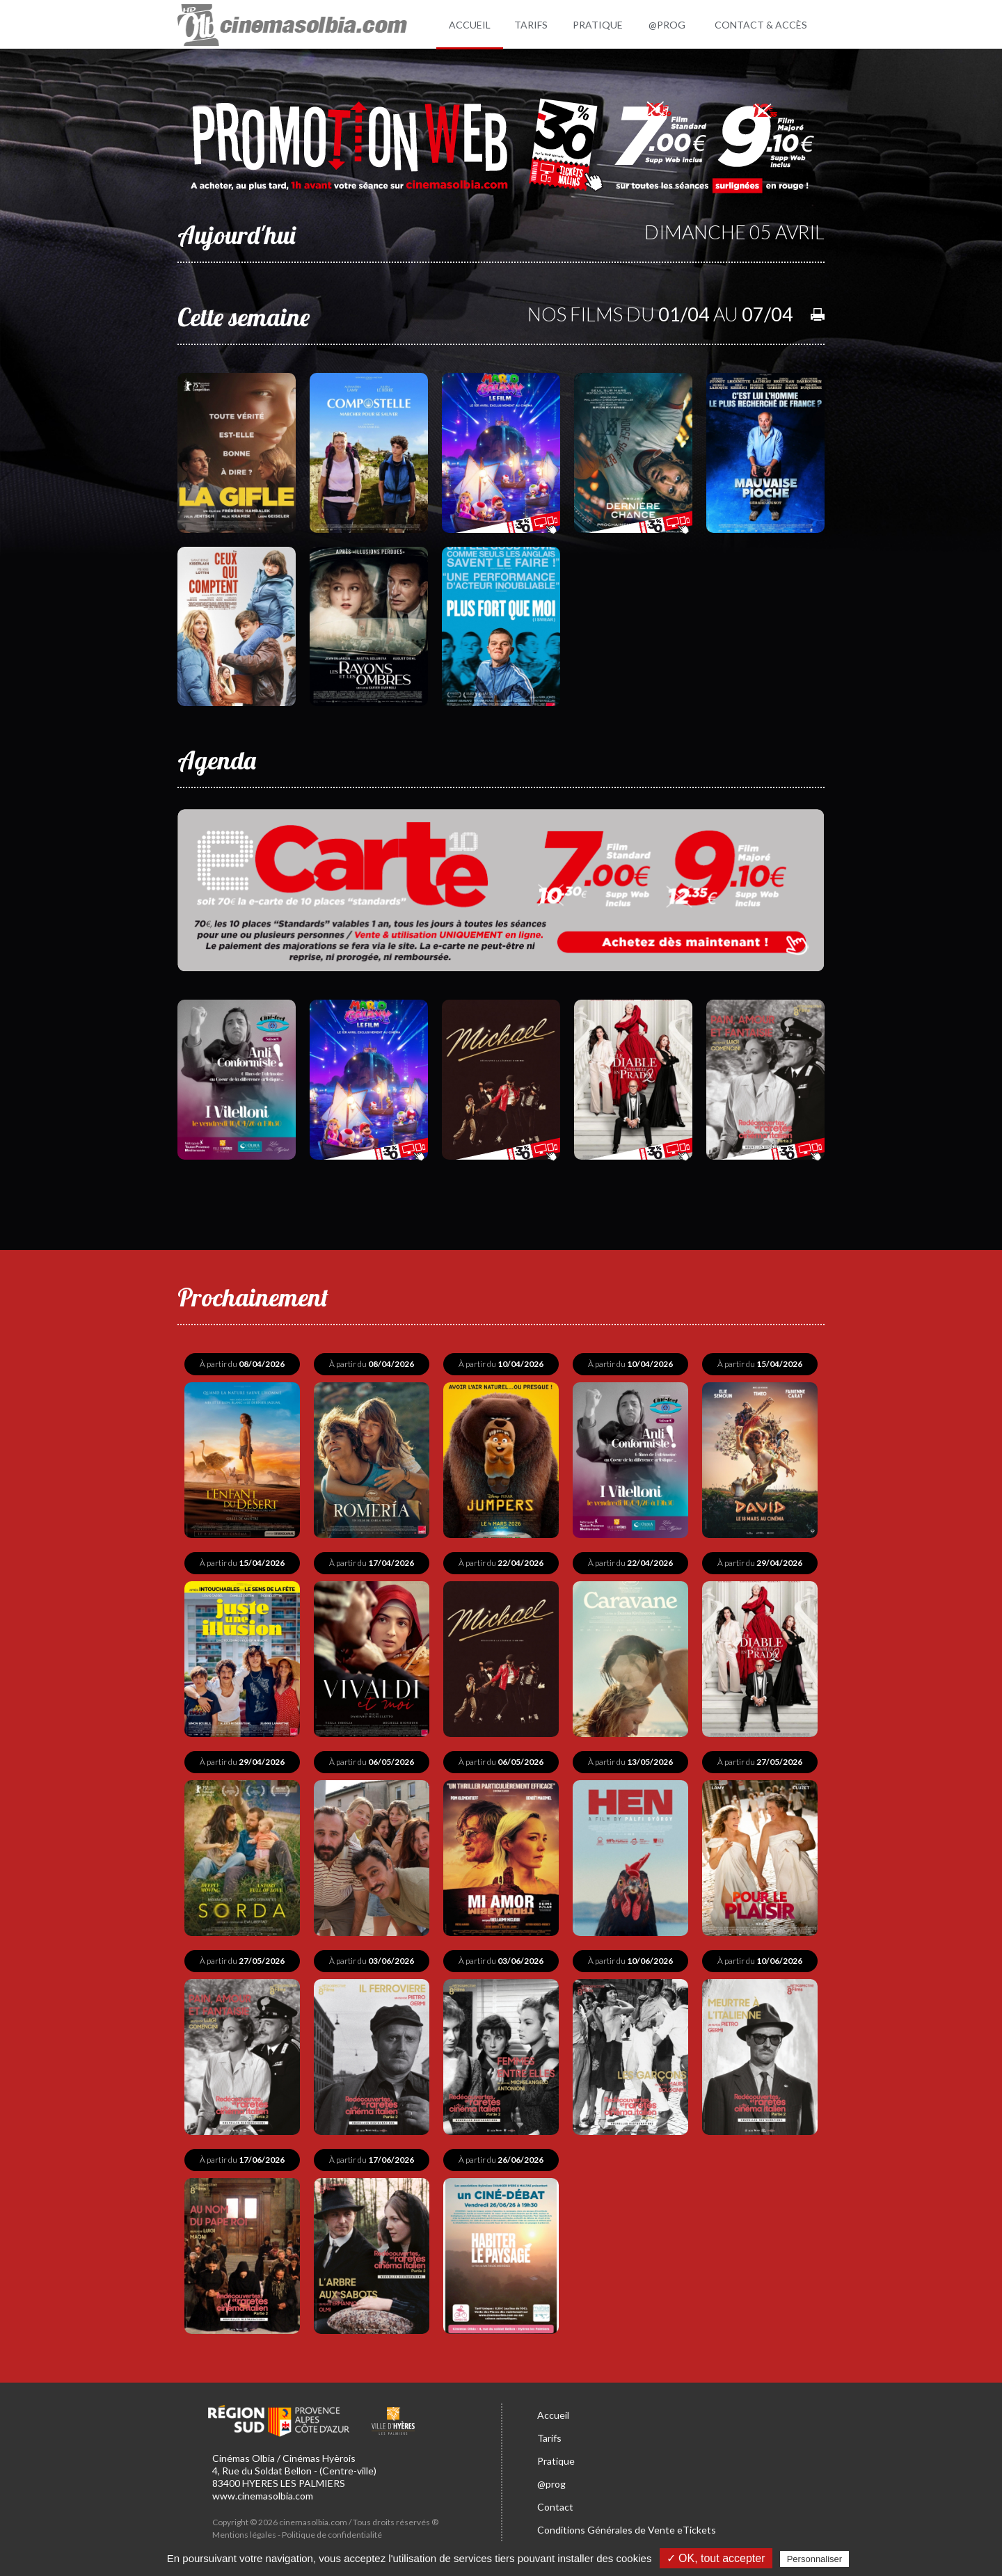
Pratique (556, 2461)
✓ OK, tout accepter (716, 2558)
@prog (551, 2484)
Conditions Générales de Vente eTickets (626, 2530)
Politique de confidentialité (332, 2534)
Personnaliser (815, 2559)
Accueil (553, 2415)
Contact (555, 2507)
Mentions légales (244, 2534)
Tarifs (549, 2438)
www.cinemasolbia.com (262, 2496)
